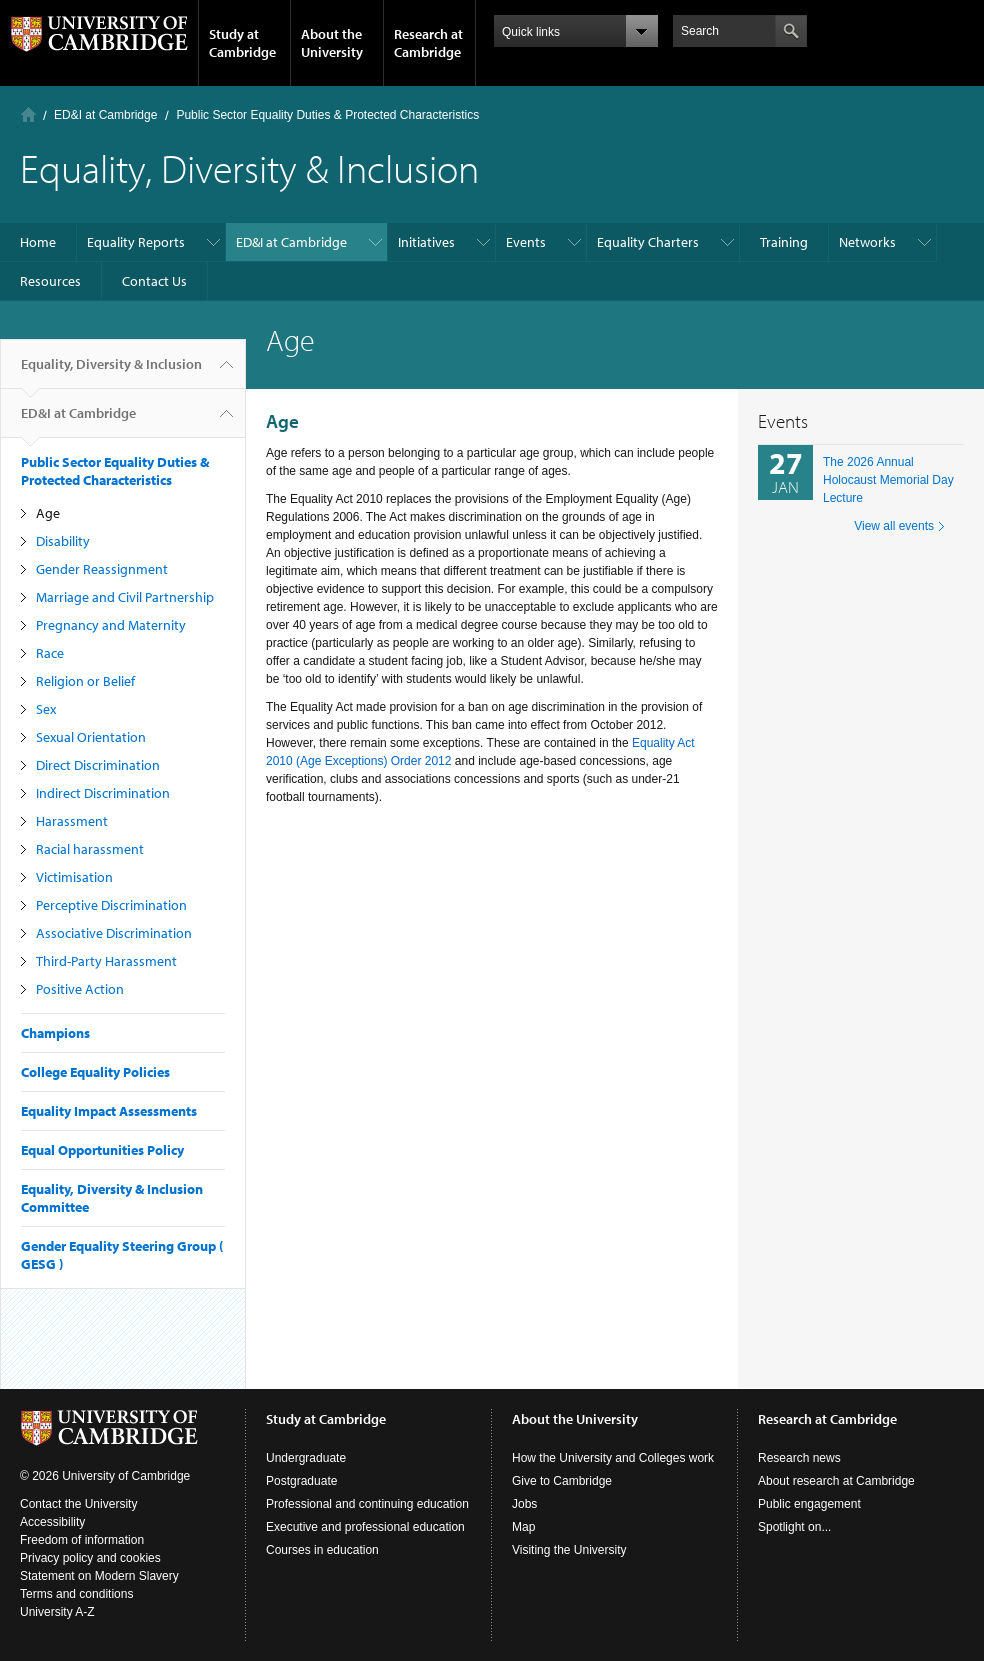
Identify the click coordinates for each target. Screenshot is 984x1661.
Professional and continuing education (367, 1504)
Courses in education (322, 1550)
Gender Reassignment (102, 569)
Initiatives (426, 242)
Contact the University (78, 1504)
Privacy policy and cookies (90, 1558)
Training (784, 242)
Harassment (72, 821)
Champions (55, 1033)
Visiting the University (569, 1550)
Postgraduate (301, 1481)
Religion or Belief (85, 681)
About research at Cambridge (836, 1481)
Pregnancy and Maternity (111, 625)
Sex (46, 709)
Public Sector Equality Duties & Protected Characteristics (327, 115)
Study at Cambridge (242, 43)
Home (28, 114)
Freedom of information (82, 1540)
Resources (50, 281)
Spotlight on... (794, 1527)
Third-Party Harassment (106, 961)
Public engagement (809, 1504)
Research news (799, 1458)
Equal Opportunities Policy (102, 1150)
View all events (894, 526)
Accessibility (52, 1522)
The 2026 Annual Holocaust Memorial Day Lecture (888, 480)
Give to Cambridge (562, 1481)
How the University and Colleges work (613, 1458)
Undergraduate (306, 1458)
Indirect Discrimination (103, 793)
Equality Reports (136, 242)
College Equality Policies (95, 1072)
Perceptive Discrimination (111, 905)
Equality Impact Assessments (109, 1111)
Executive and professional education (365, 1527)
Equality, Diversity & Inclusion (111, 372)
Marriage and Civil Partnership (125, 597)
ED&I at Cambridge (105, 115)
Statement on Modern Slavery (99, 1576)
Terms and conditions (76, 1594)
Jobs (524, 1504)
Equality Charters (648, 242)
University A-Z (57, 1612)
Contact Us (154, 281)
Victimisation (74, 877)
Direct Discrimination (98, 765)
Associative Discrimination (114, 933)
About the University (332, 43)
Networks (867, 242)
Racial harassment (90, 849)
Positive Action (80, 989)
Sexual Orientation (91, 737)
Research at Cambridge (428, 43)
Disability (63, 541)
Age (48, 513)
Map (523, 1527)
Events (526, 242)
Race (50, 653)
